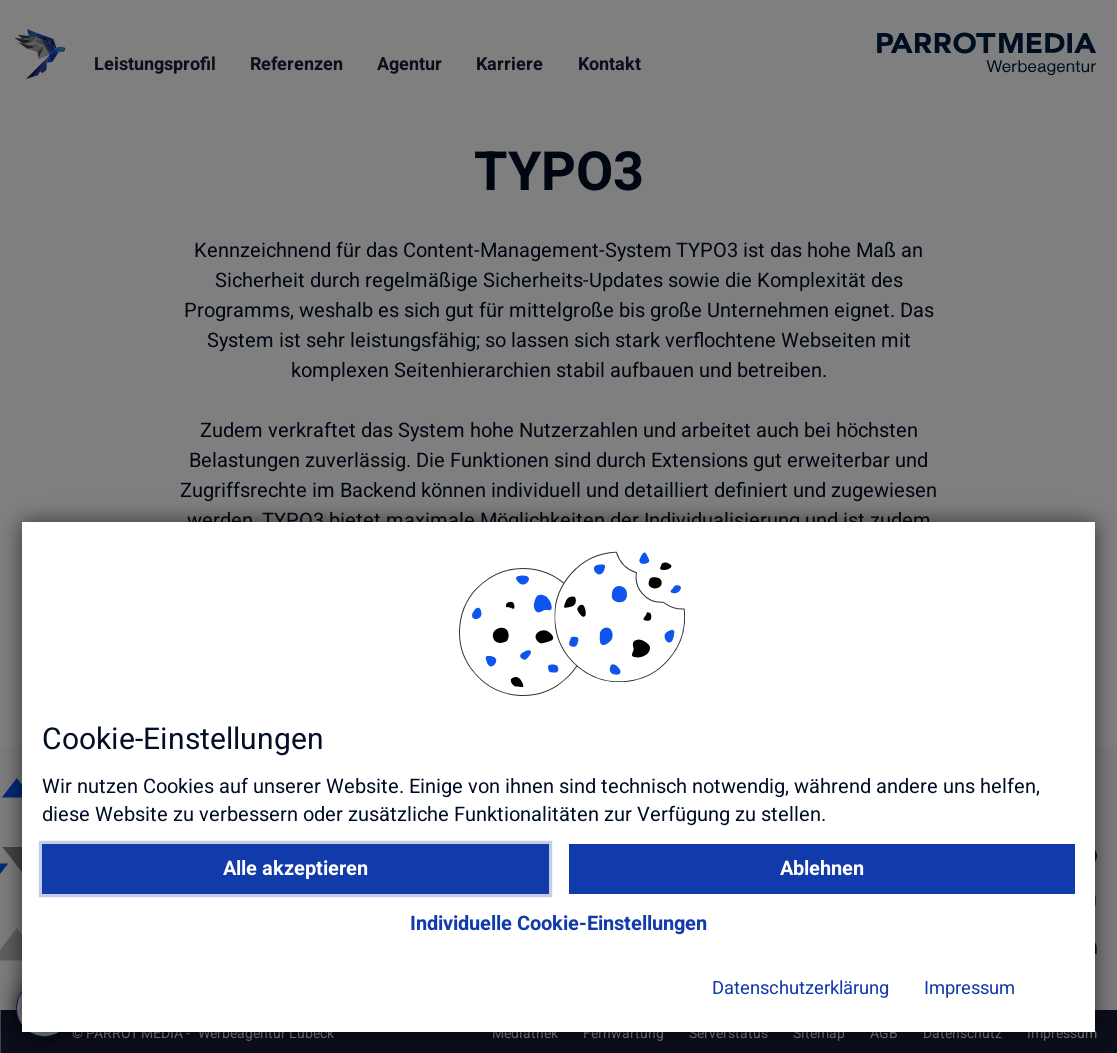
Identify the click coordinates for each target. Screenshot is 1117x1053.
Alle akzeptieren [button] (470, 889)
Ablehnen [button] (783, 889)
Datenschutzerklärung (635, 1009)
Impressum (818, 1009)
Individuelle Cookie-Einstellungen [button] (626, 944)
